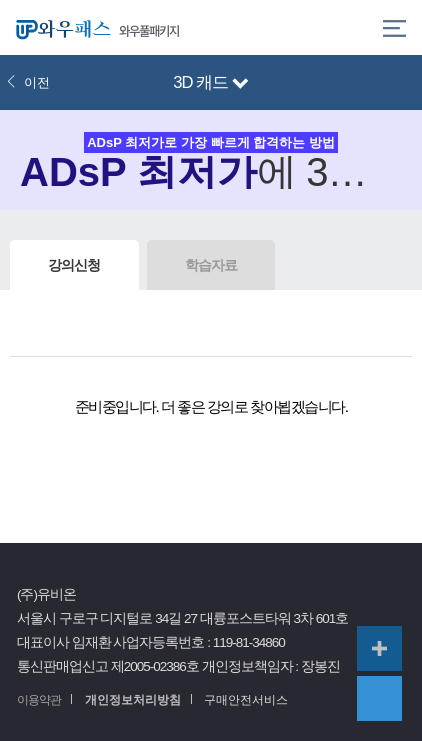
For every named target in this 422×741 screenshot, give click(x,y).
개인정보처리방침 (133, 700)
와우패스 (60, 27)
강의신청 (74, 265)
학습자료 (211, 265)
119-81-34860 (249, 642)
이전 (28, 82)
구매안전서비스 (246, 700)
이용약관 (39, 700)
